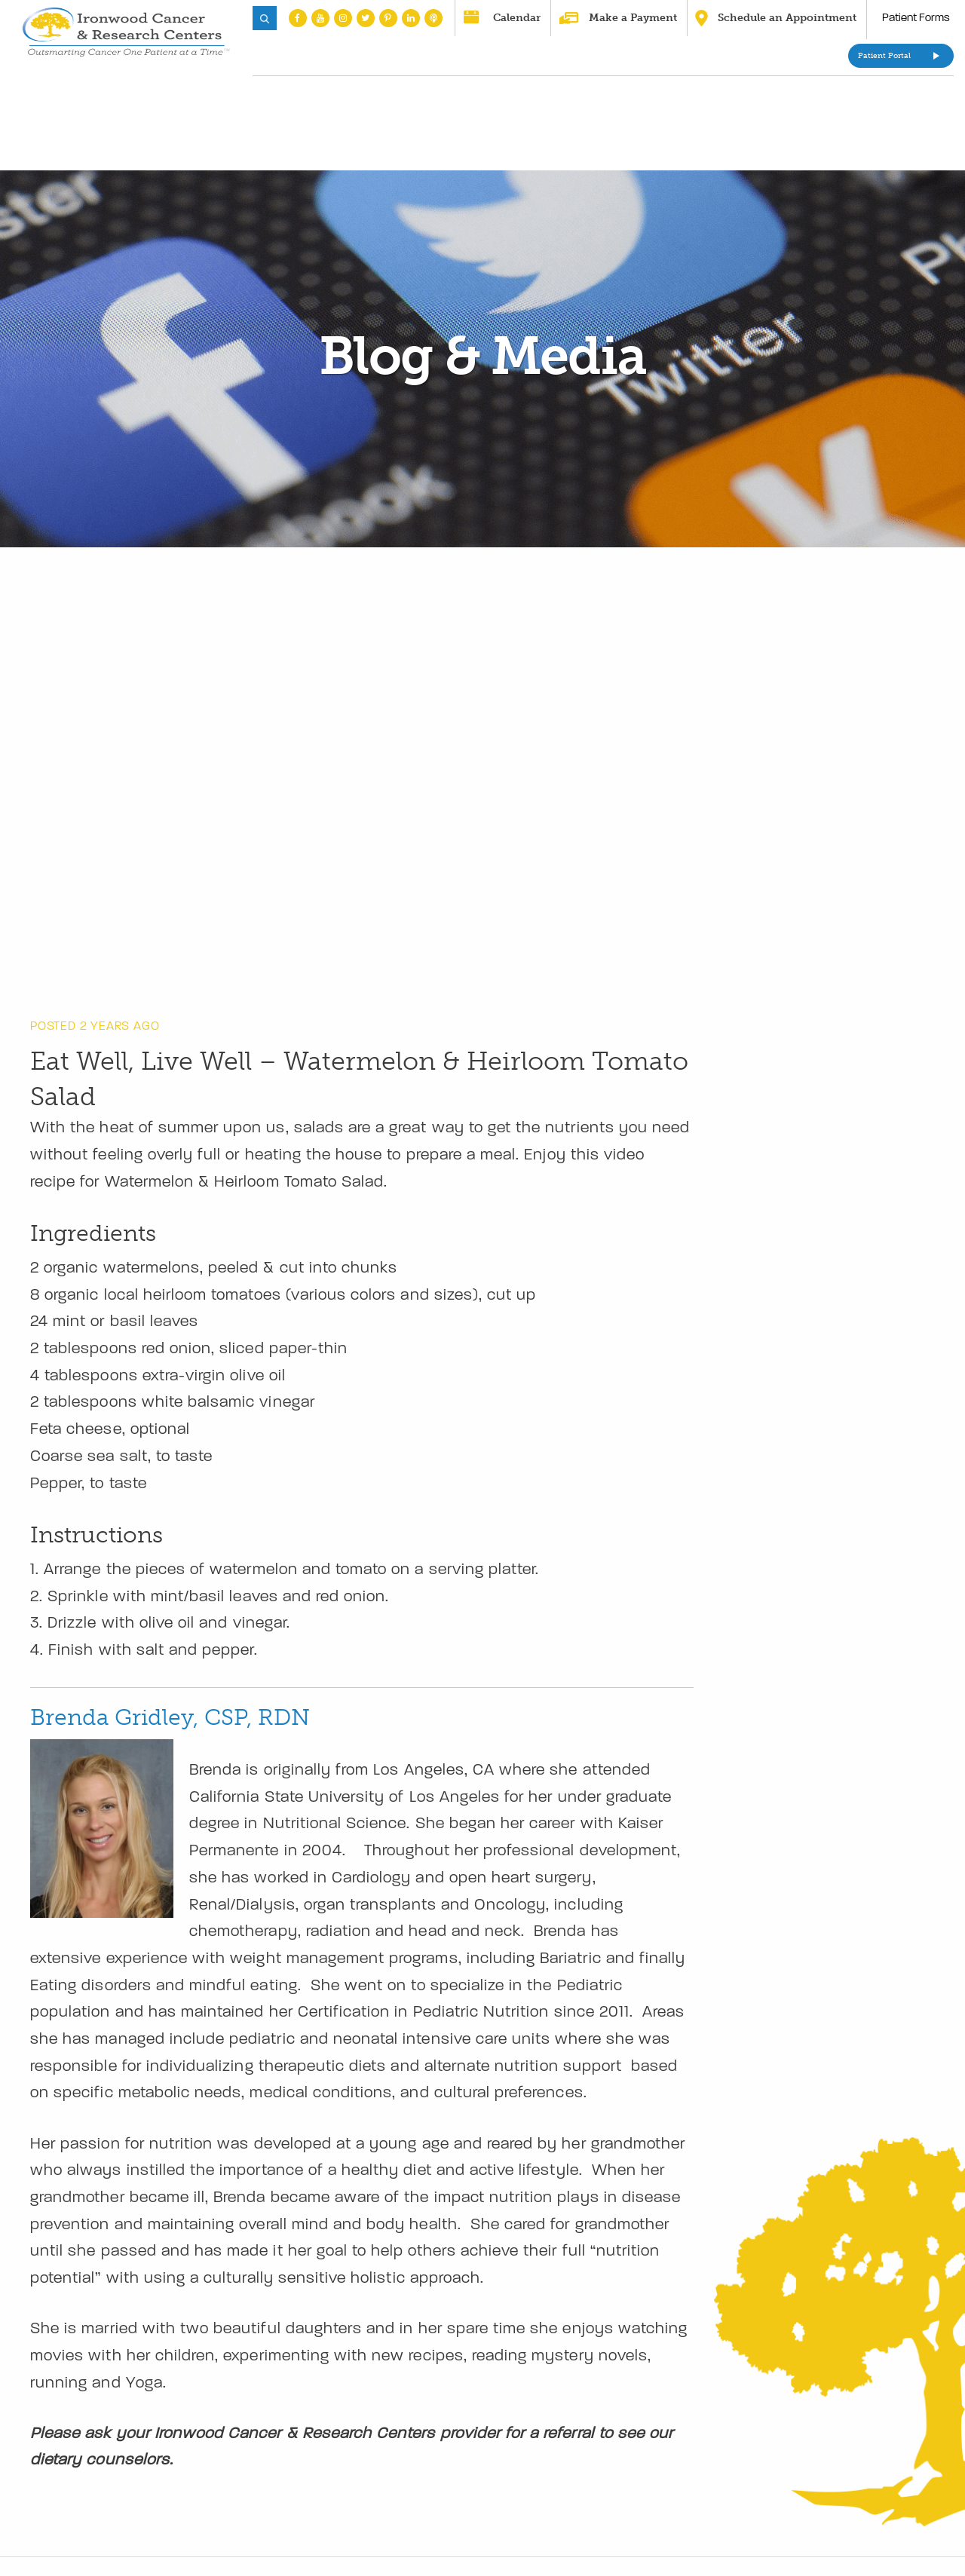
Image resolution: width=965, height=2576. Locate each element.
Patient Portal (884, 55)
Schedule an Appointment (787, 17)
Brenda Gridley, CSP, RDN (170, 1717)
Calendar (517, 17)
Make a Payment (633, 17)
